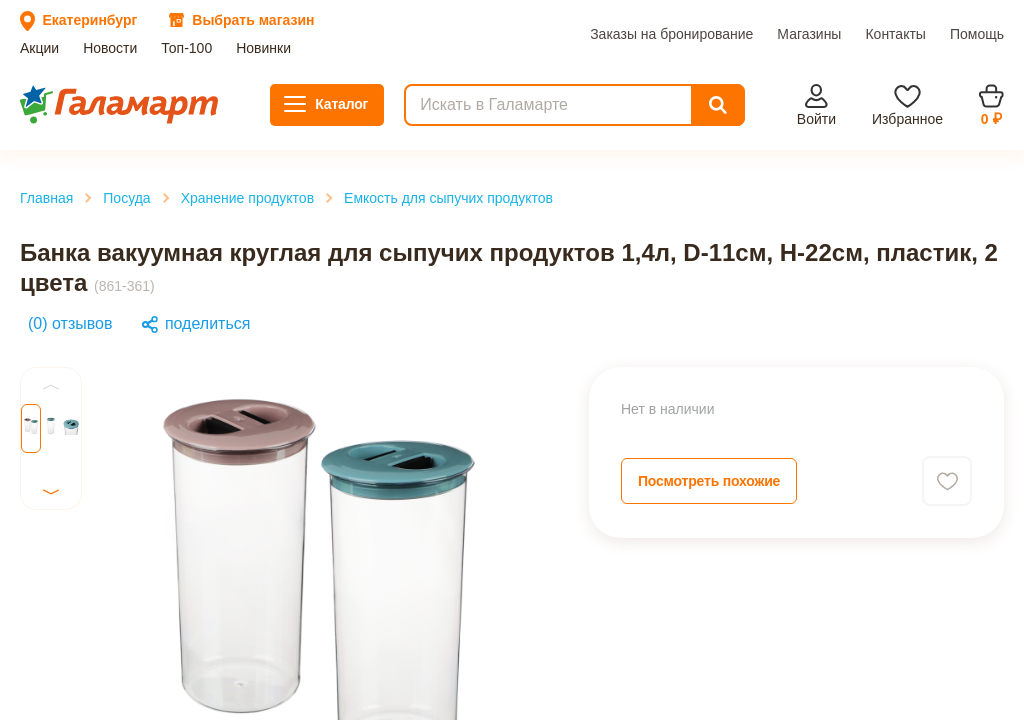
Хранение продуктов (118, 306)
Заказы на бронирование (91, 99)
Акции (30, 81)
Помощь (338, 99)
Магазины (208, 99)
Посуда (72, 288)
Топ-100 (138, 81)
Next (29, 643)
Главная (75, 270)
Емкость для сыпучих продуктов (158, 324)
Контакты (277, 99)
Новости (82, 81)
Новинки (196, 81)
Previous (42, 550)
